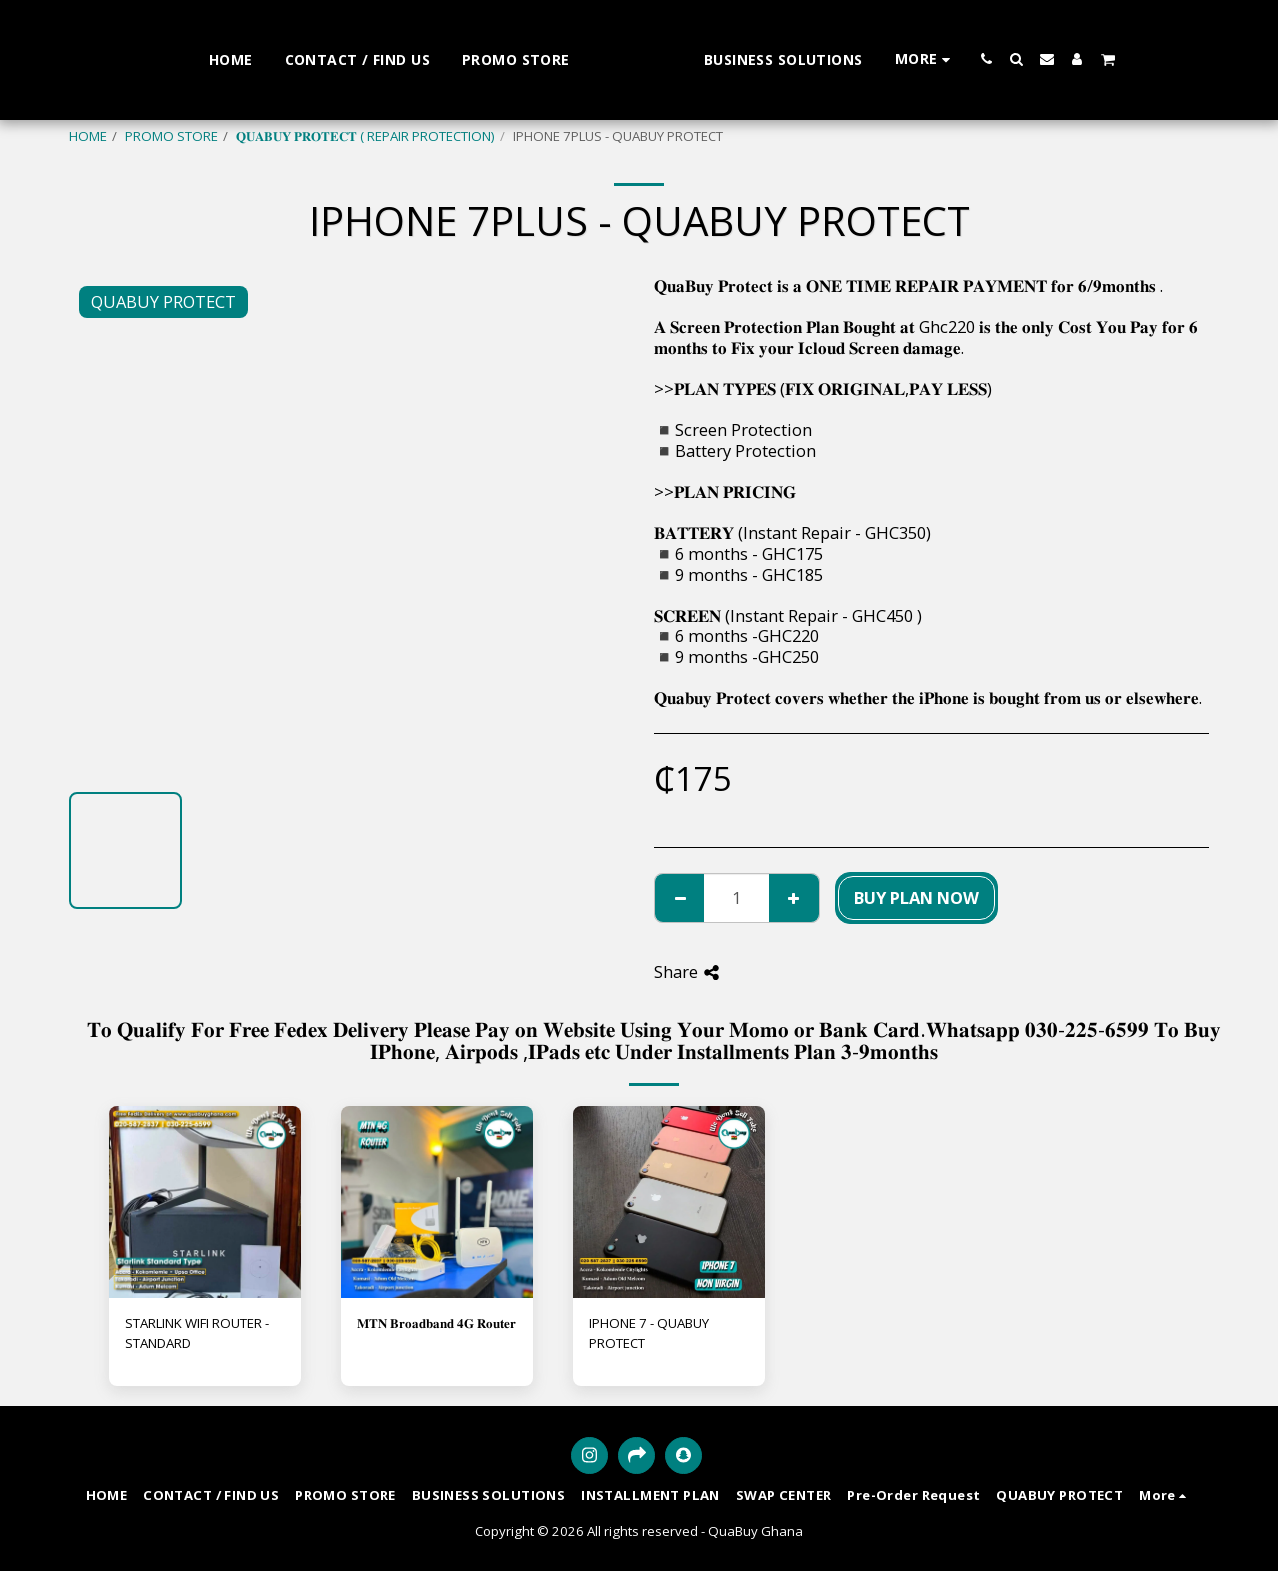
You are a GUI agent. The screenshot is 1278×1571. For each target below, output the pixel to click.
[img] (205, 1202)
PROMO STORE (171, 136)
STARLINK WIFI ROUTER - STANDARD (197, 1333)
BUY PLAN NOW (916, 897)
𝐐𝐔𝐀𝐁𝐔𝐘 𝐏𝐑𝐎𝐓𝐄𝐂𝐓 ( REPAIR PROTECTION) (365, 136)
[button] (1044, 59)
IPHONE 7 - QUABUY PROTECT (649, 1333)
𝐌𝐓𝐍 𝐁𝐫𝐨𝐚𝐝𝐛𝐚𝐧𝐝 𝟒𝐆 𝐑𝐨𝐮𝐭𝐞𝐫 (436, 1323)
